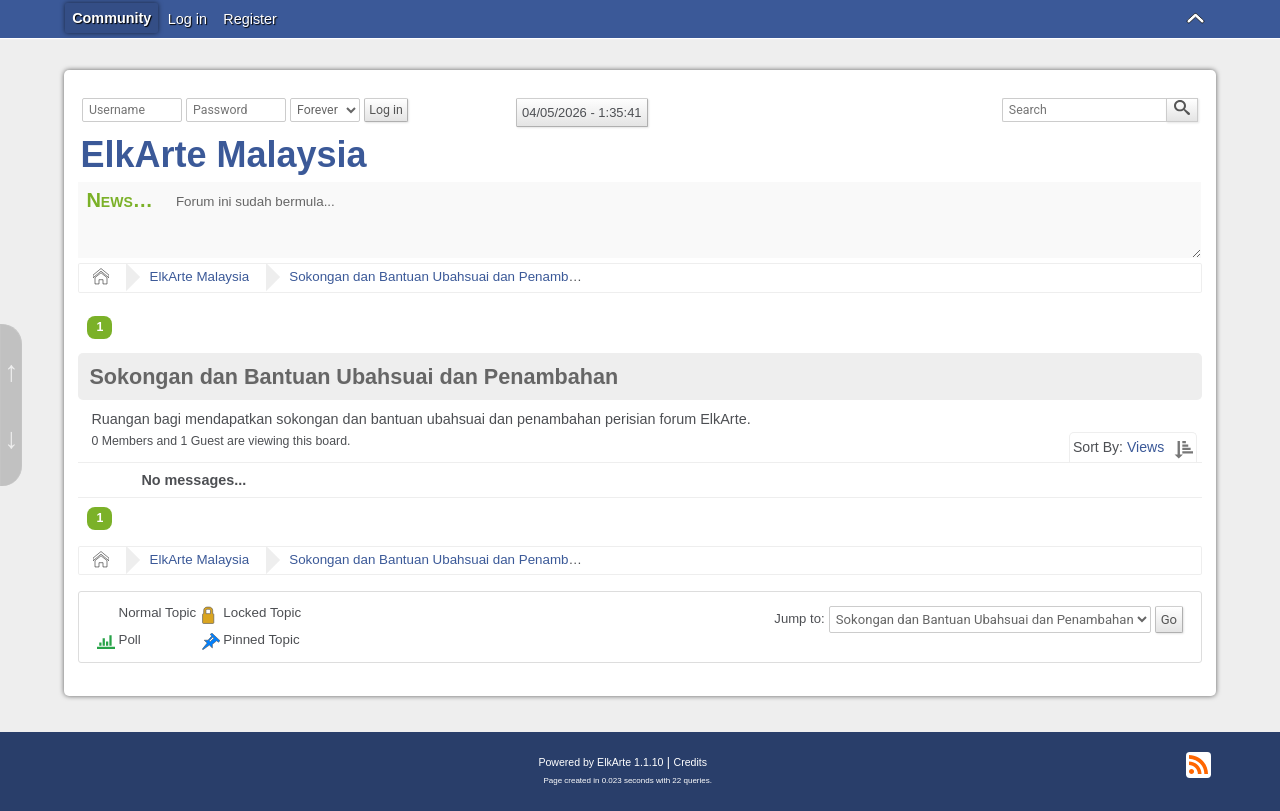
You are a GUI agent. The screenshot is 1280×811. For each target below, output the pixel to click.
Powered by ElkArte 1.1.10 (600, 762)
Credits (690, 762)
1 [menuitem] (99, 327)
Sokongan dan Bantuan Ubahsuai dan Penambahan (443, 276)
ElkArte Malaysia (223, 154)
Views (1145, 447)
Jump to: (799, 619)
